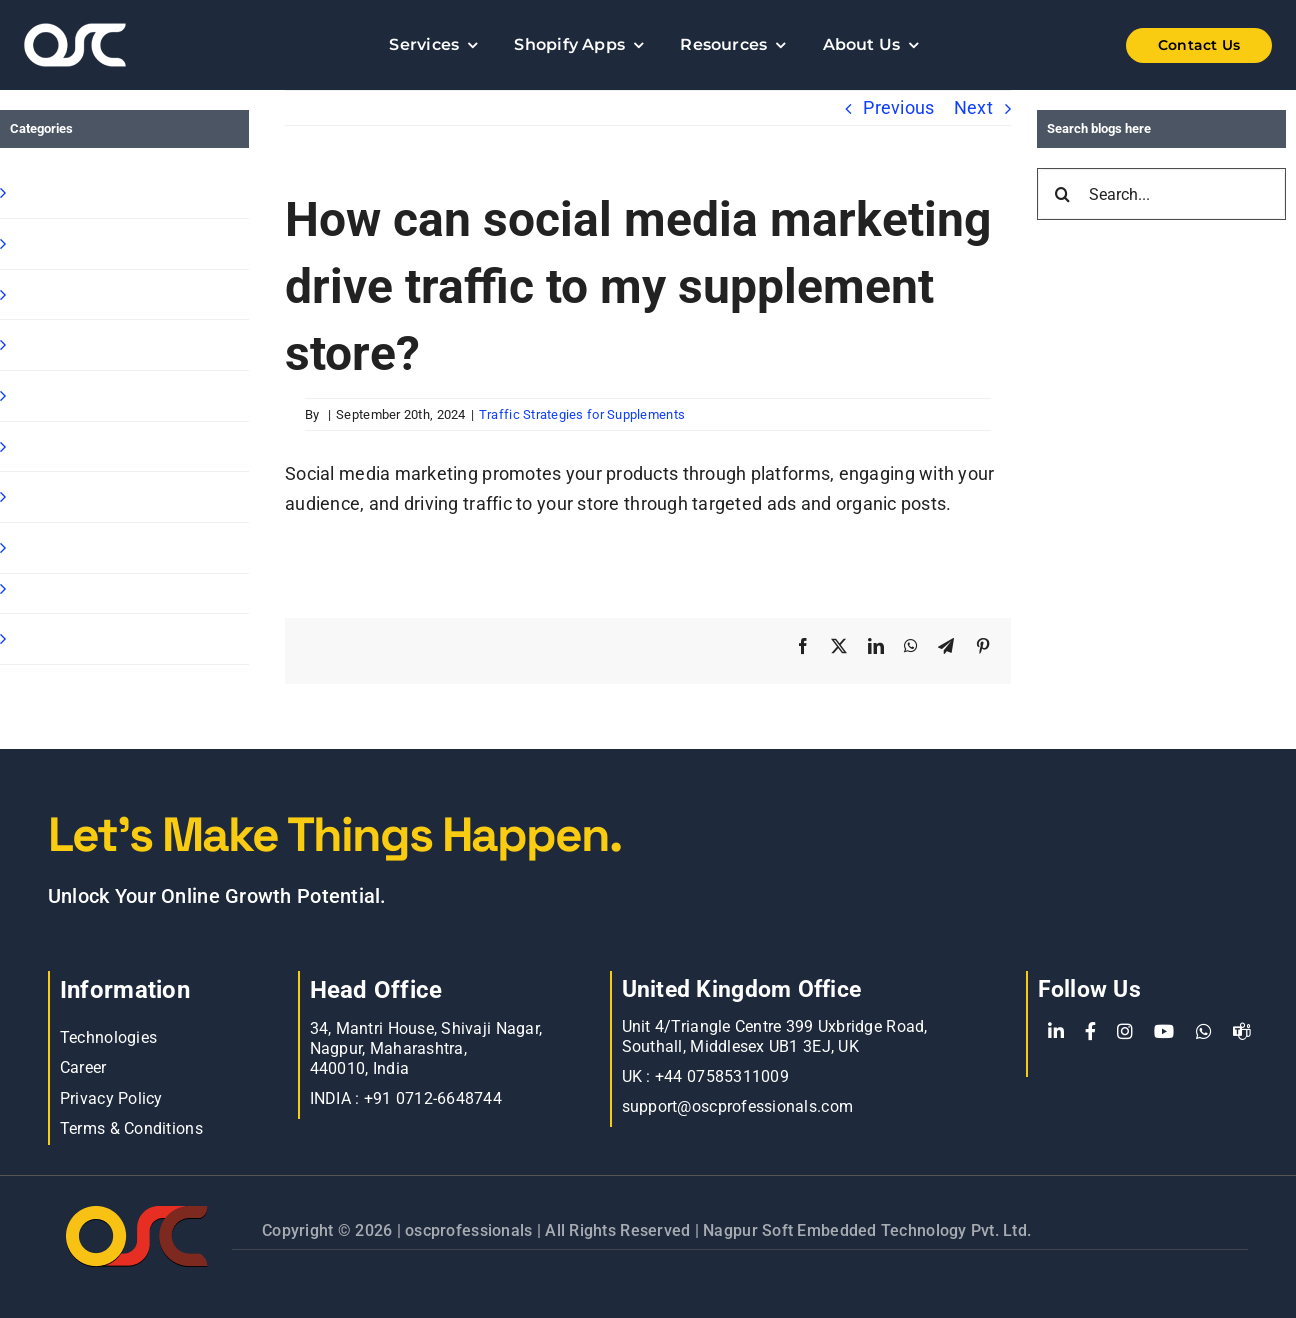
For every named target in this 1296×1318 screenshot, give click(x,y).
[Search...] (1161, 194)
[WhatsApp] (1204, 1032)
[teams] (1242, 1032)
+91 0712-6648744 (433, 1098)
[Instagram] (1125, 1032)
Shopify (43, 192)
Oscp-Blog (53, 638)
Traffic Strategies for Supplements (582, 414)
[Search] (1063, 194)
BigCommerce (70, 588)
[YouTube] (1164, 1032)
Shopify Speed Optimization (125, 395)
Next (973, 107)
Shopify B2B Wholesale (106, 294)
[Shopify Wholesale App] (1168, 45)
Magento (49, 446)
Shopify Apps (66, 243)
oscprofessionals (471, 1230)
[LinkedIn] (1056, 1032)
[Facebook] (1090, 1032)
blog (30, 496)
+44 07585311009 (722, 1076)
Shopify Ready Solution (106, 344)
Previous (898, 107)
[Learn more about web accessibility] (128, 45)
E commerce (65, 547)
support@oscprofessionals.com (738, 1106)
